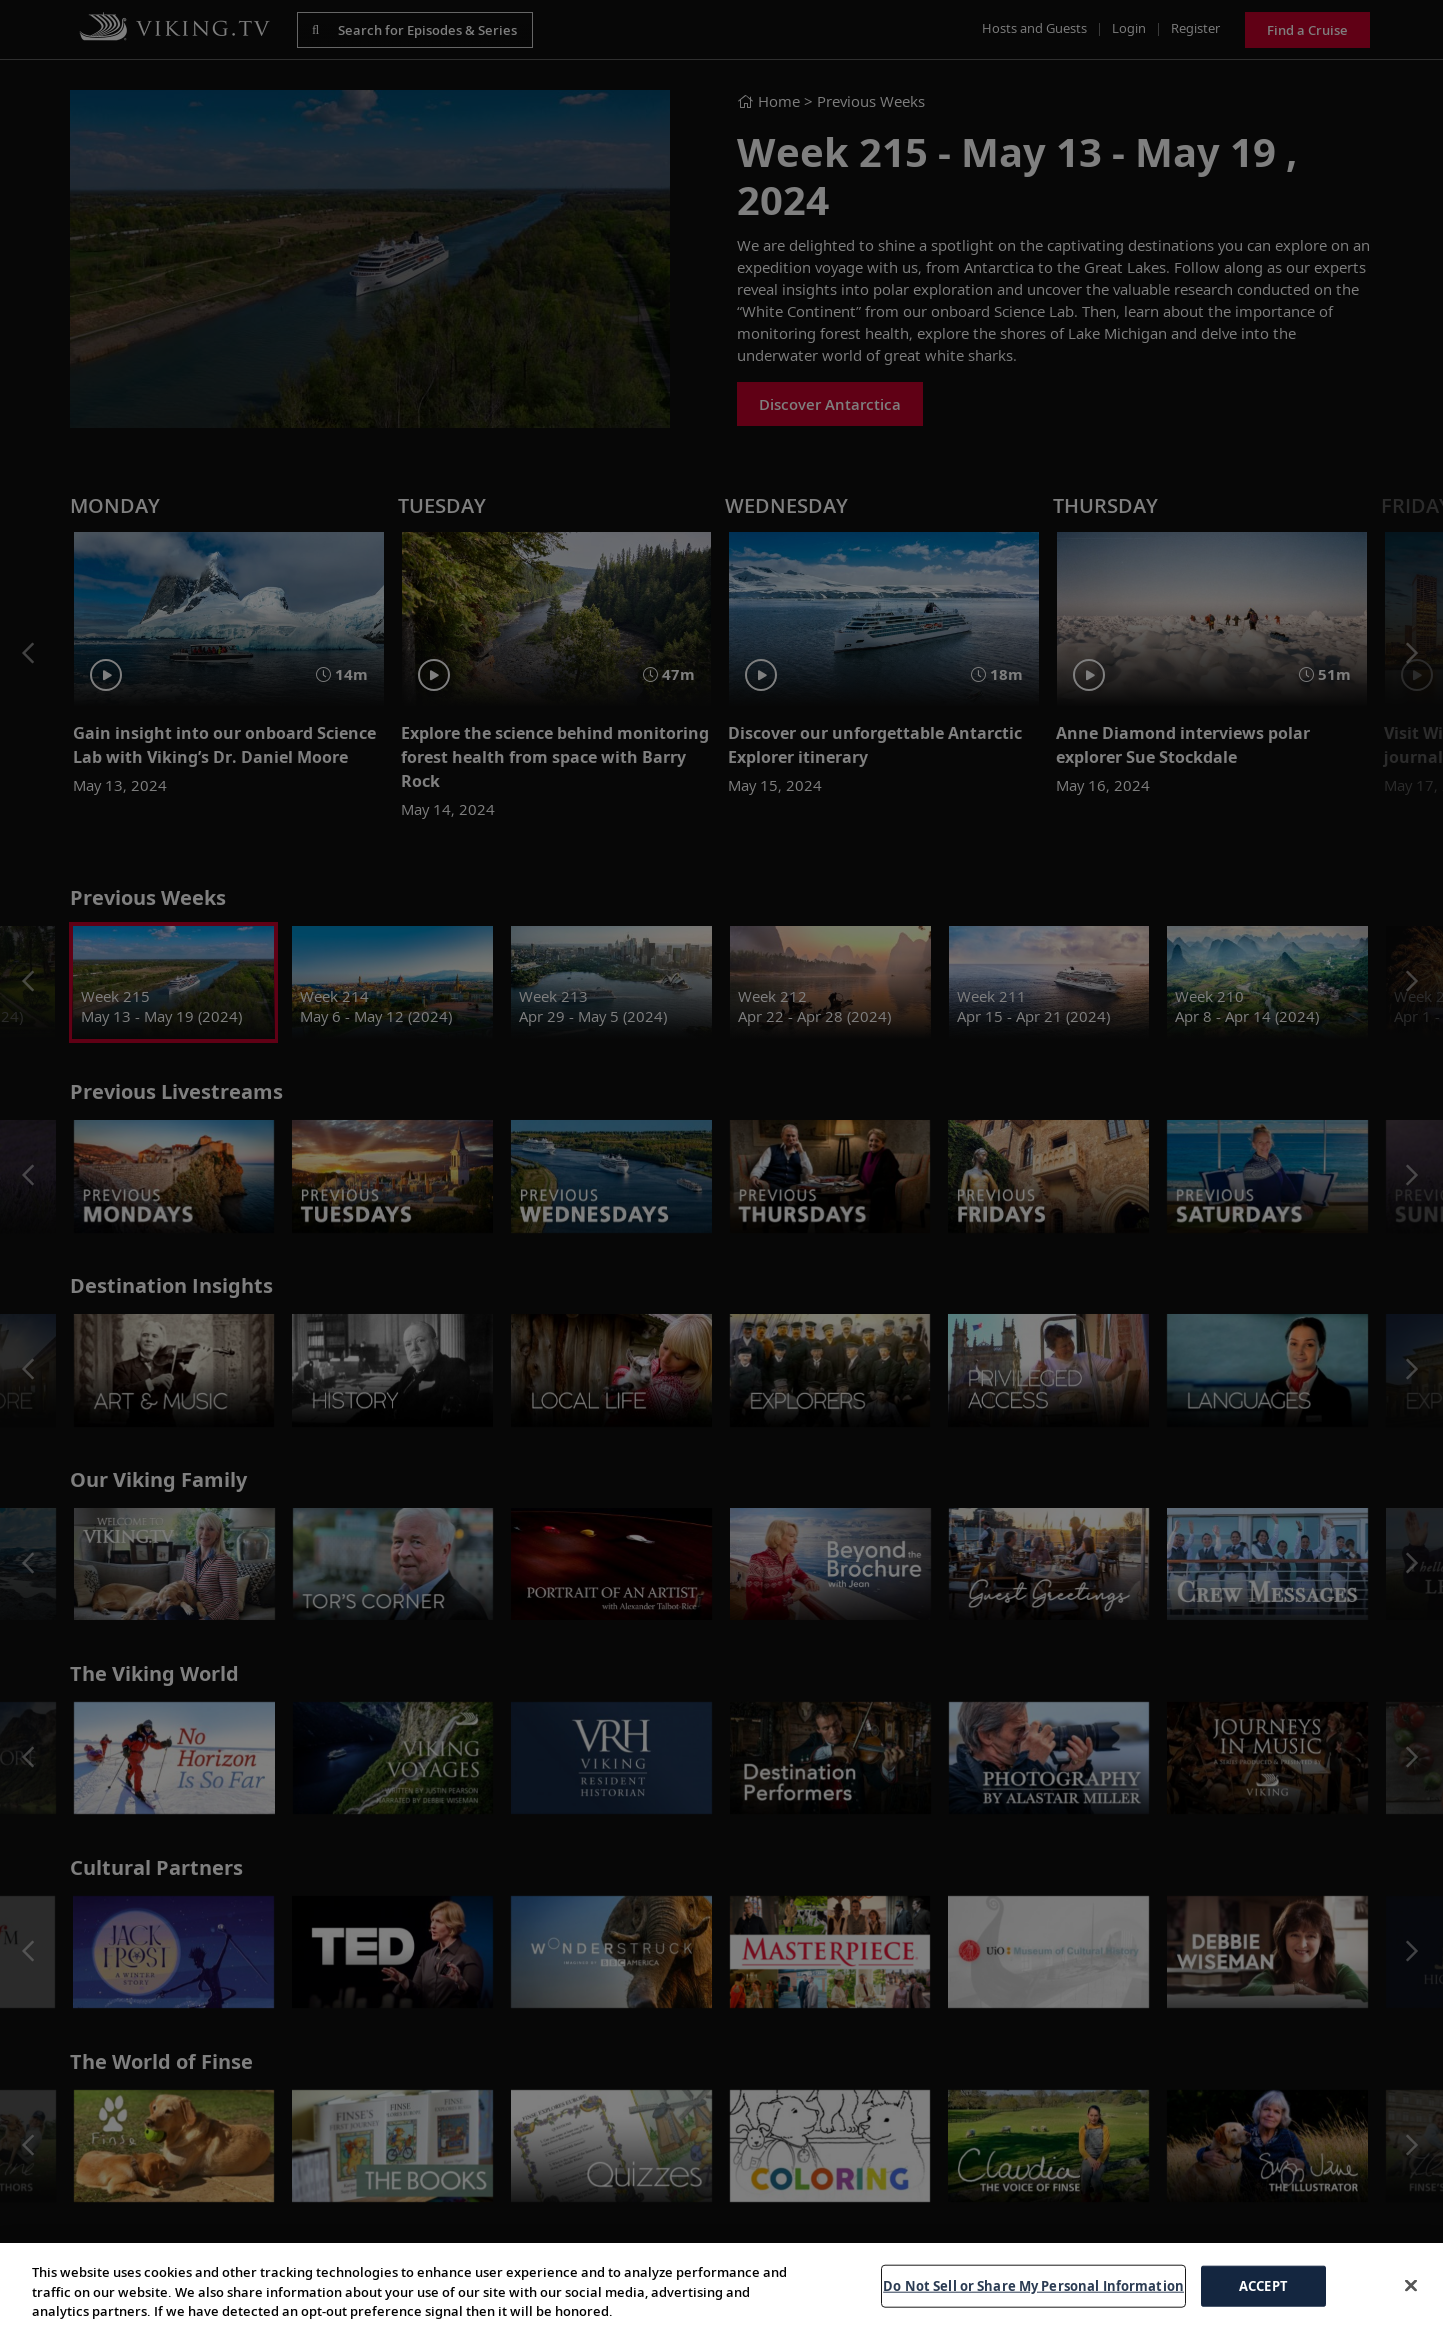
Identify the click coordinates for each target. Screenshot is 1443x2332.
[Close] (1411, 2285)
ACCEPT (1263, 2285)
